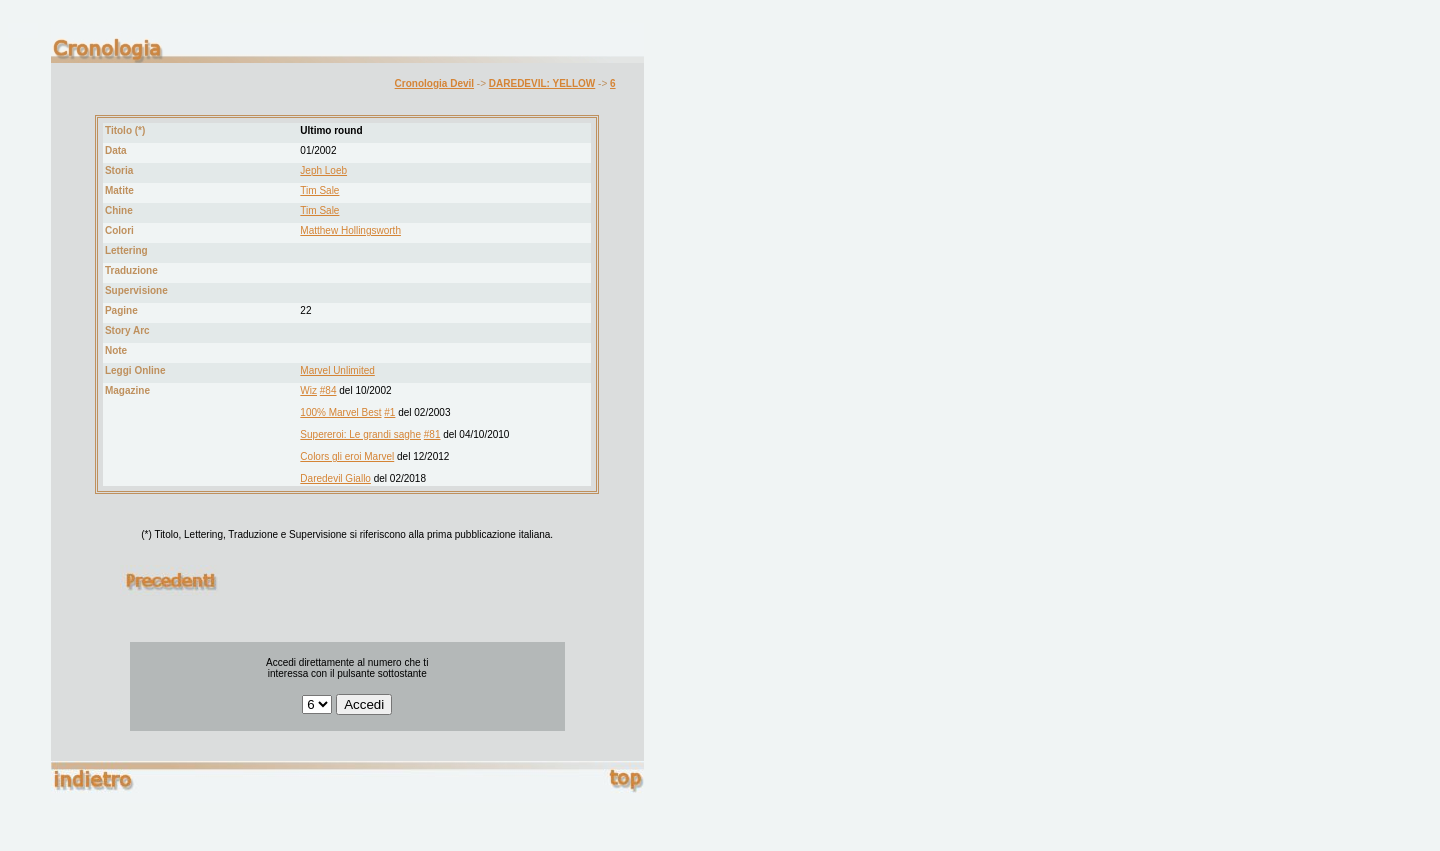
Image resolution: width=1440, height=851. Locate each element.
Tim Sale (319, 190)
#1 (389, 412)
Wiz (308, 390)
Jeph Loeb (323, 170)
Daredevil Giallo (335, 478)
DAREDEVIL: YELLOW (542, 83)
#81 (432, 434)
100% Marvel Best (340, 412)
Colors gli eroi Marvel (347, 456)
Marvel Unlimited (337, 370)
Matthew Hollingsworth (350, 230)
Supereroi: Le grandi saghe (360, 434)
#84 (328, 390)
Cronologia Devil (434, 83)
